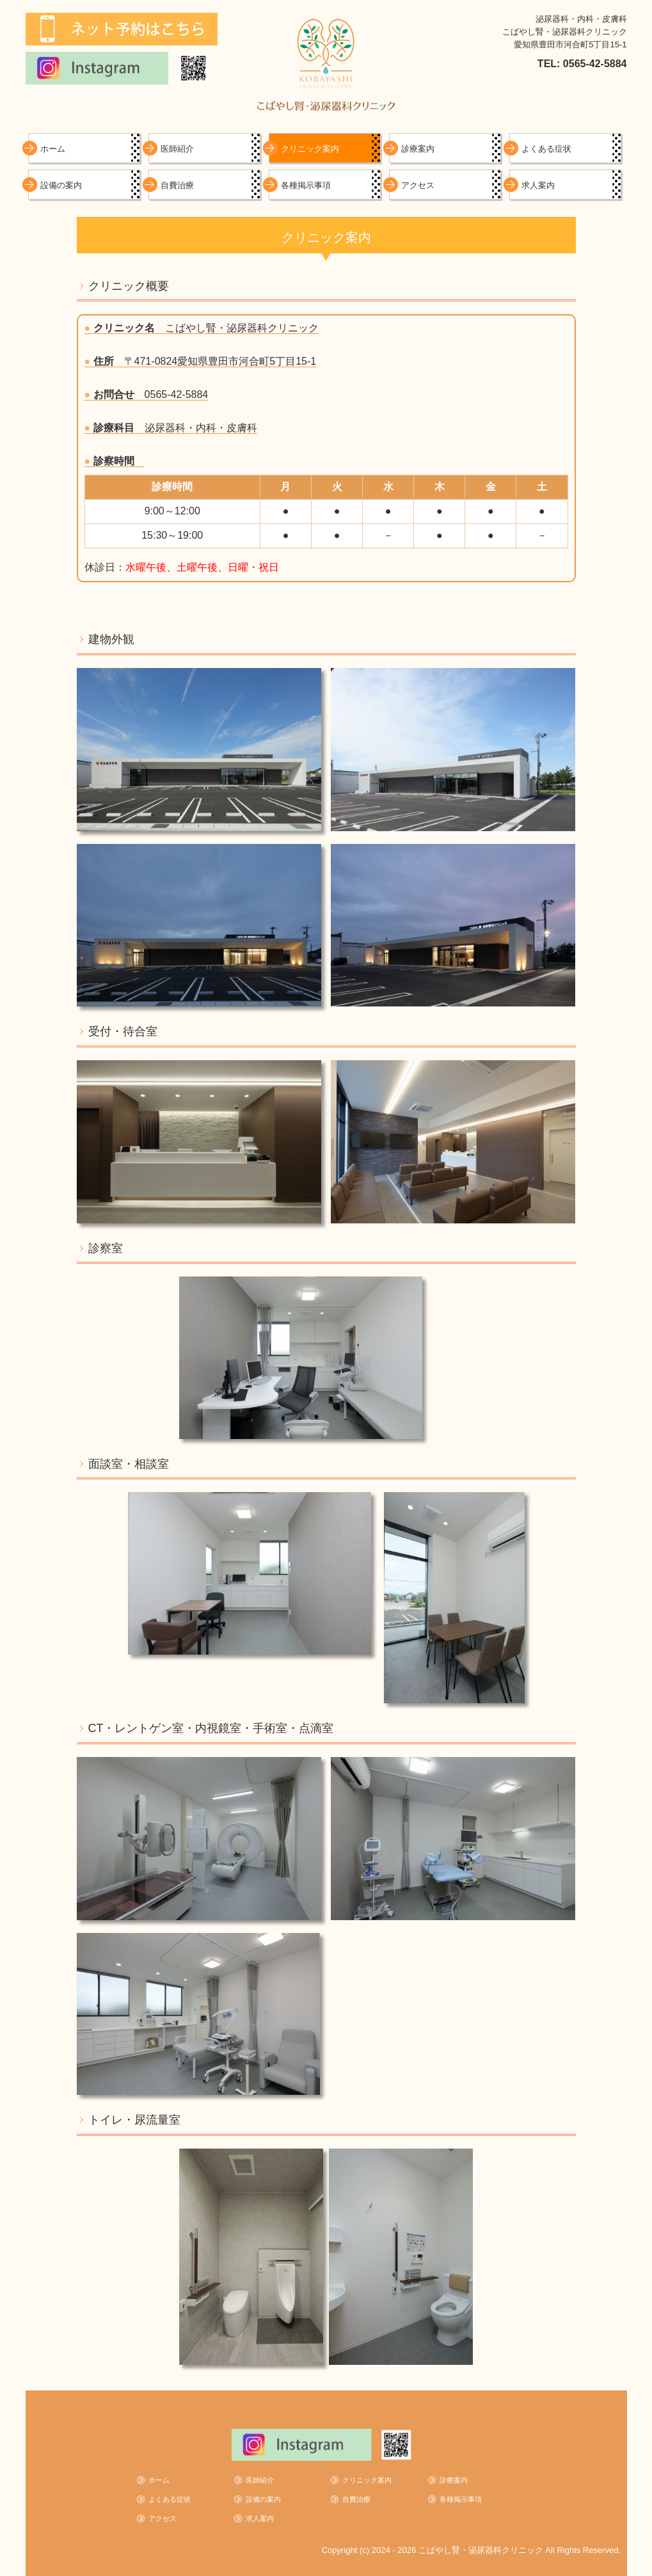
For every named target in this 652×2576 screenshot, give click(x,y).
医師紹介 (177, 149)
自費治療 (177, 185)
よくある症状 (546, 149)
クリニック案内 (310, 149)
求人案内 (538, 185)
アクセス (417, 185)
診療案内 (417, 149)
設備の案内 (61, 185)
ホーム (52, 149)
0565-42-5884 (177, 394)
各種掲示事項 (306, 185)
